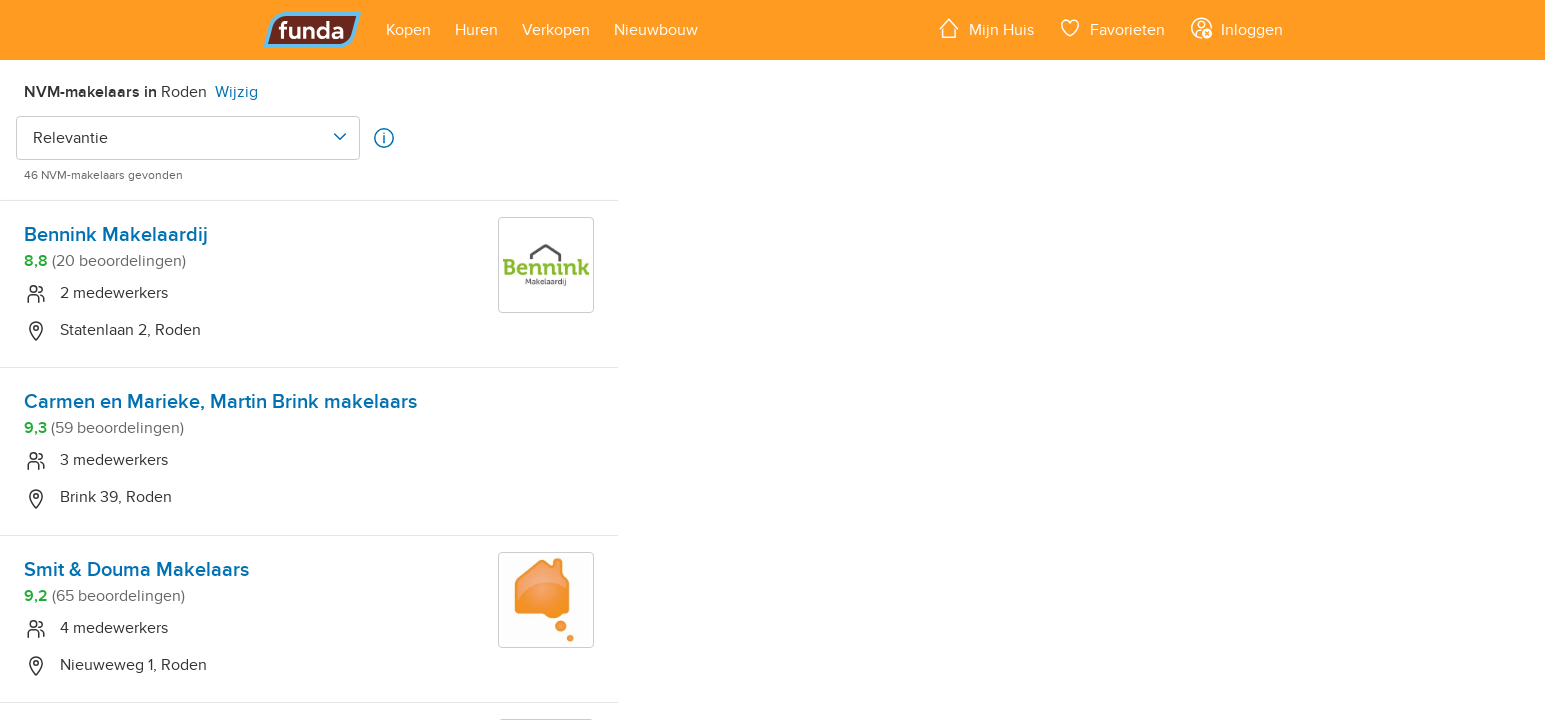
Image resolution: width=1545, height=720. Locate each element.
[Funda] (312, 30)
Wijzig (236, 92)
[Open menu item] (408, 30)
